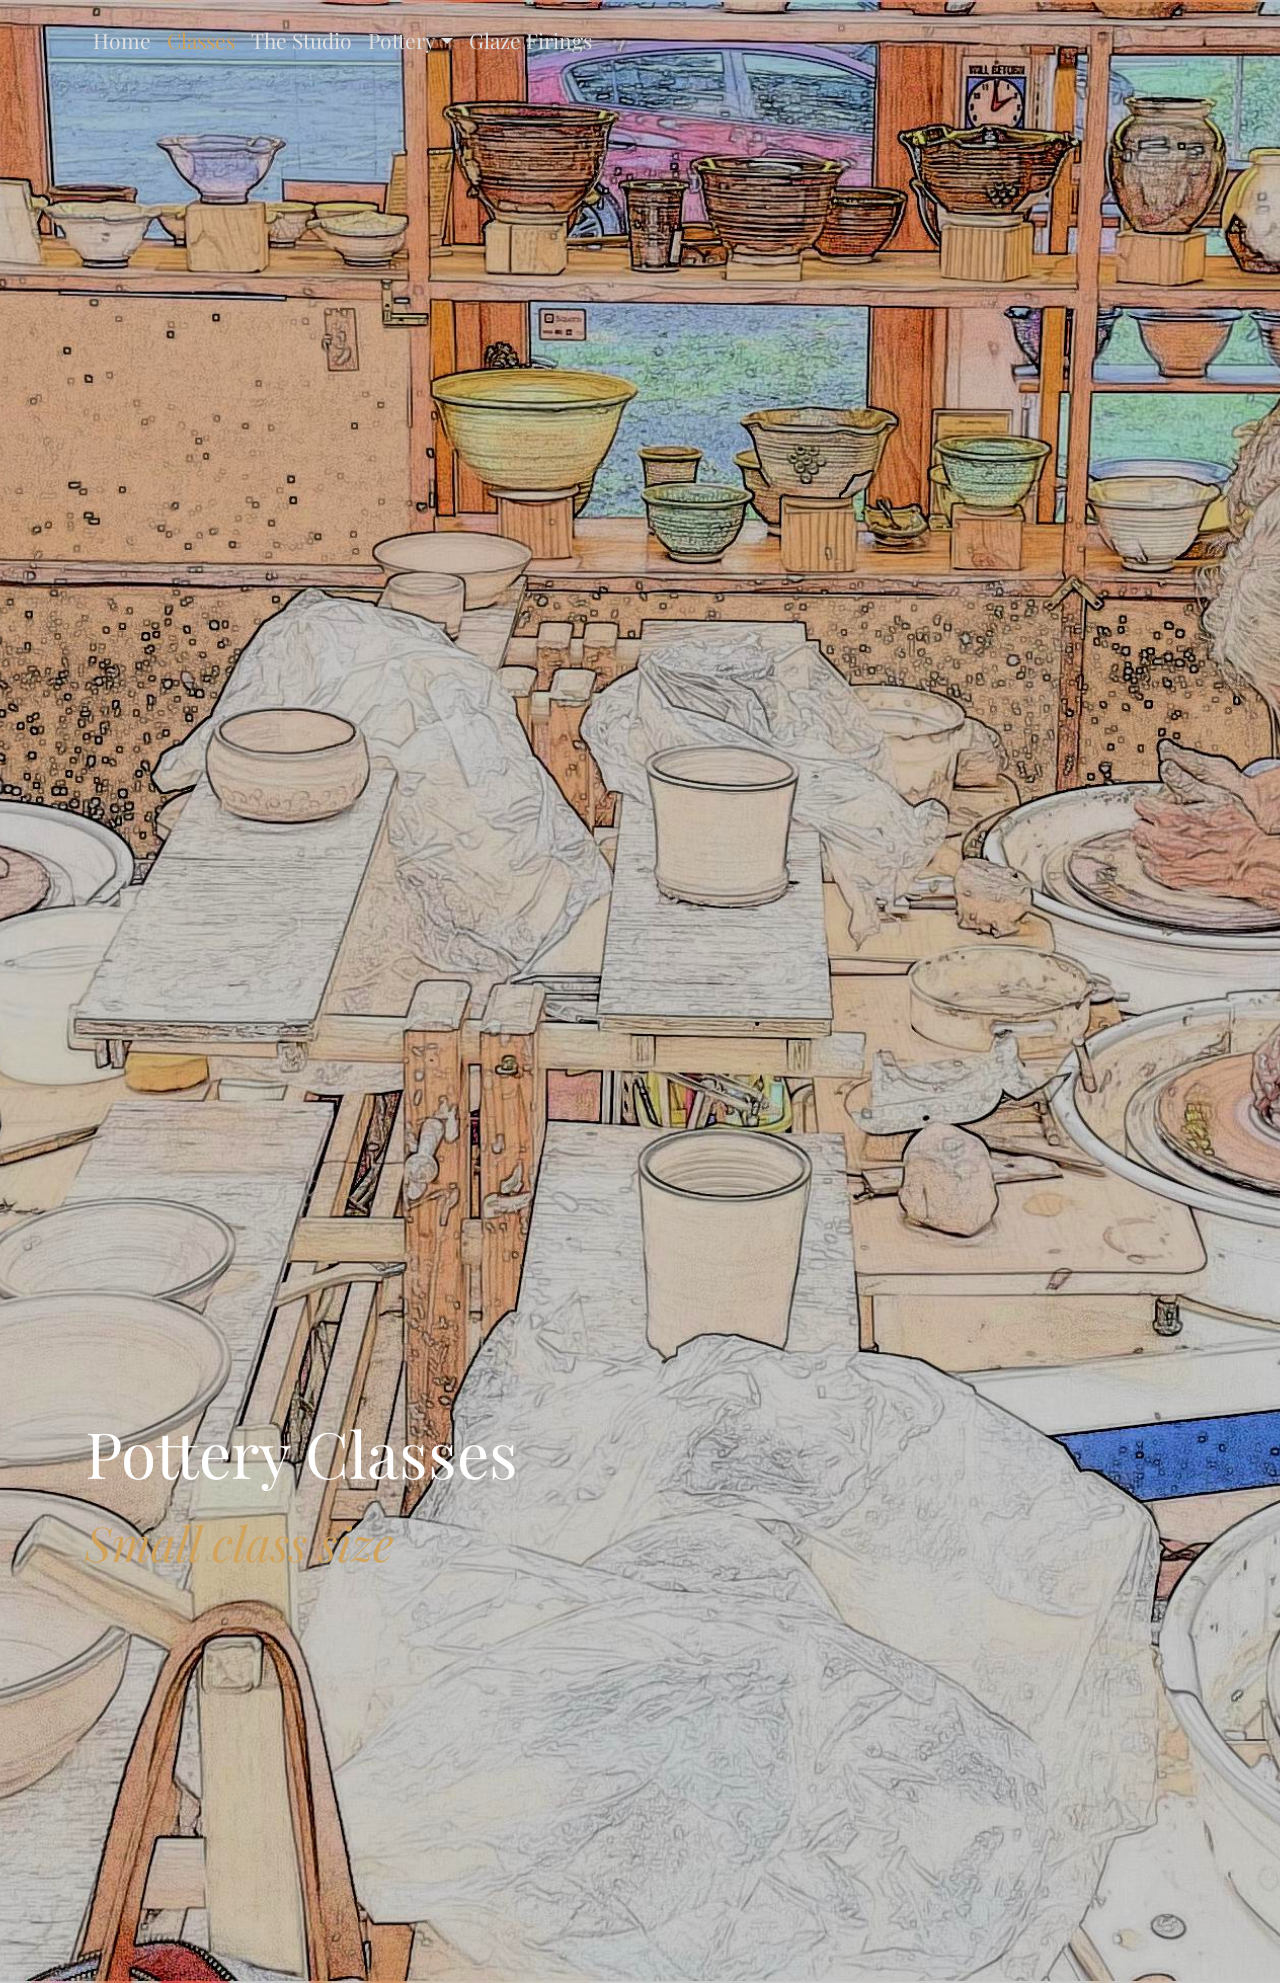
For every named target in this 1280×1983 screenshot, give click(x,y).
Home (122, 40)
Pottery (402, 40)
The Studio (301, 40)
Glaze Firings (530, 40)
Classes (201, 40)
